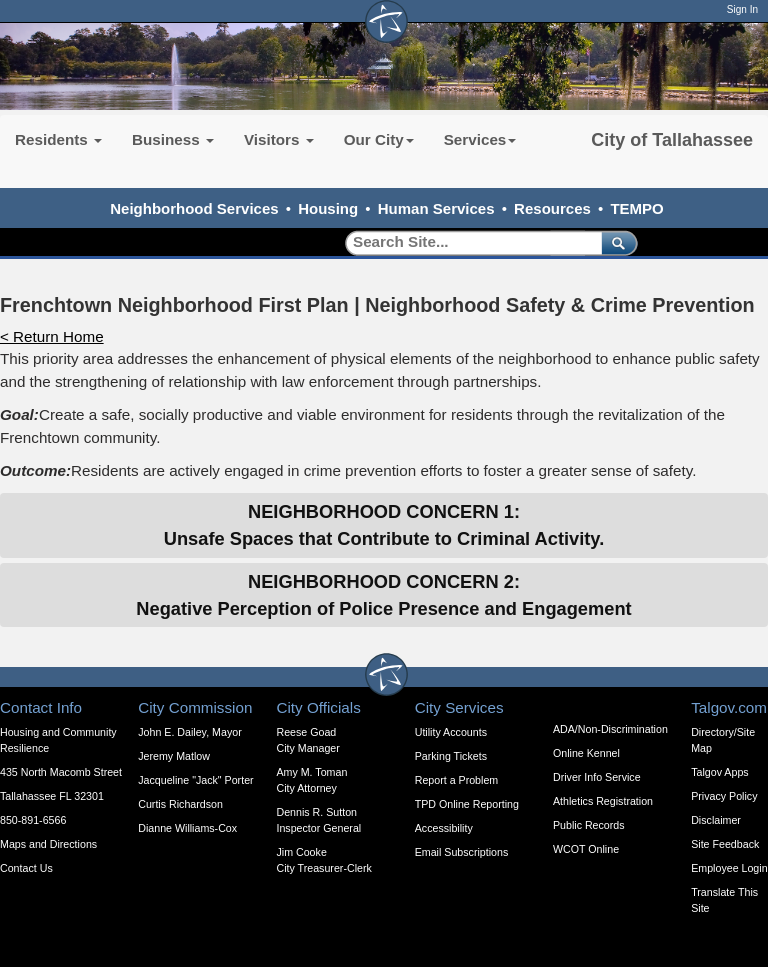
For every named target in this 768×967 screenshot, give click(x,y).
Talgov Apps (719, 772)
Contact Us (26, 868)
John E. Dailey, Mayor (189, 732)
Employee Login (729, 868)
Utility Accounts (451, 732)
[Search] (466, 242)
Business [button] (173, 139)
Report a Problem (457, 780)
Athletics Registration (603, 801)
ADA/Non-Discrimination (610, 729)
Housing (328, 208)
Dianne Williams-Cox (187, 828)
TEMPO (636, 208)
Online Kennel (586, 753)
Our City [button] (379, 139)
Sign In (742, 9)
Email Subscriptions (462, 852)
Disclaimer (716, 820)
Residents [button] (58, 139)
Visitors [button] (279, 139)
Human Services (436, 208)
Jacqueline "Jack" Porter (195, 780)
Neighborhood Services (194, 208)
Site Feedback (725, 844)
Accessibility (444, 828)
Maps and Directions (48, 844)
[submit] (615, 242)
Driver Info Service (597, 777)
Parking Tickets (451, 756)
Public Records (589, 825)
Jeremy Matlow (174, 756)
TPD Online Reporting (467, 804)
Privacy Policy (724, 796)
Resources (552, 208)
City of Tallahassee (672, 140)
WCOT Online (586, 849)
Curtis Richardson (180, 804)
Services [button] (480, 139)
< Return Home (52, 336)
